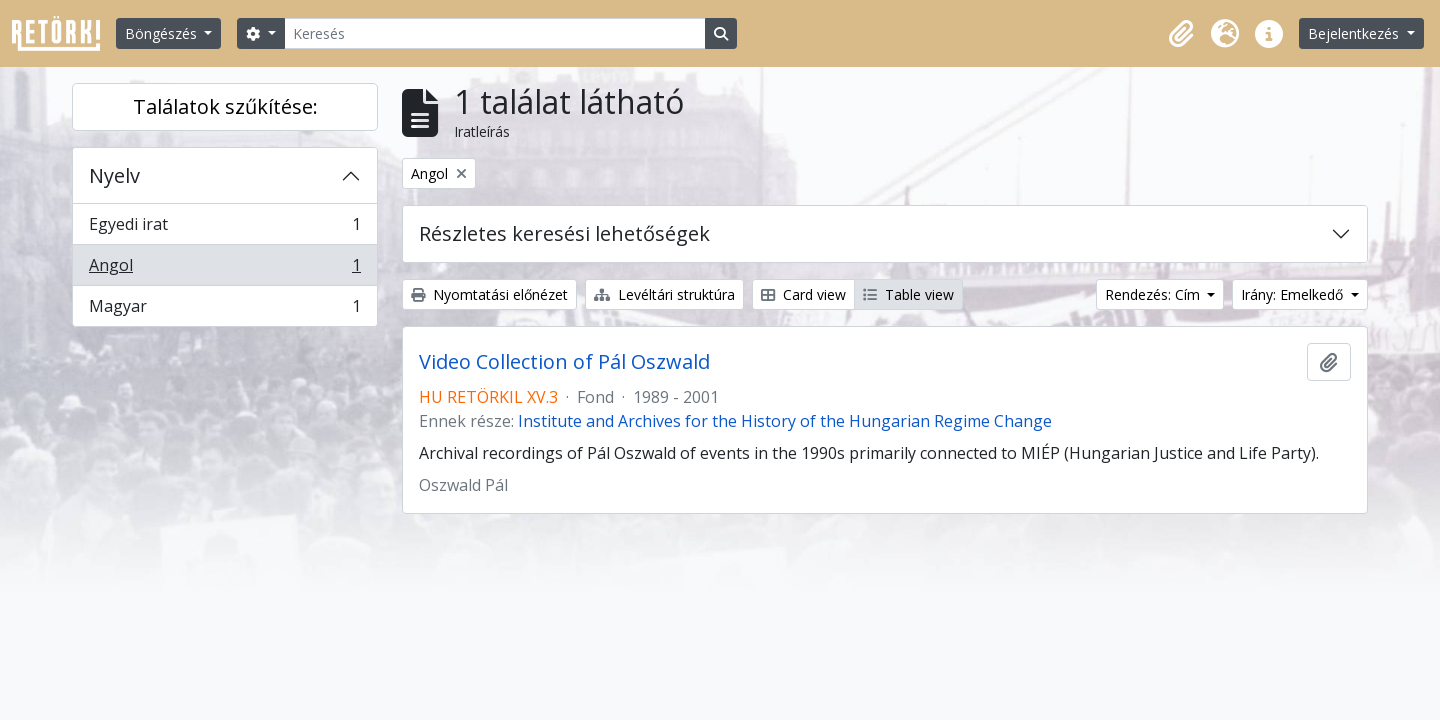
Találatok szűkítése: (225, 106)
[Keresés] (495, 33)
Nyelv (114, 175)
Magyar (224, 310)
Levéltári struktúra (664, 294)
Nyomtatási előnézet (489, 294)
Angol (224, 269)
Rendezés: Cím (1154, 294)
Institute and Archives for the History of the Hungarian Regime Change (785, 421)
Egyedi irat (224, 228)
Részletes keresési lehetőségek (564, 233)
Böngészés (163, 33)
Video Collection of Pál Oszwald (564, 362)
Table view (908, 294)
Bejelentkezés (1355, 33)
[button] (1181, 34)
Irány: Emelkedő (1294, 294)
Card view (803, 294)
